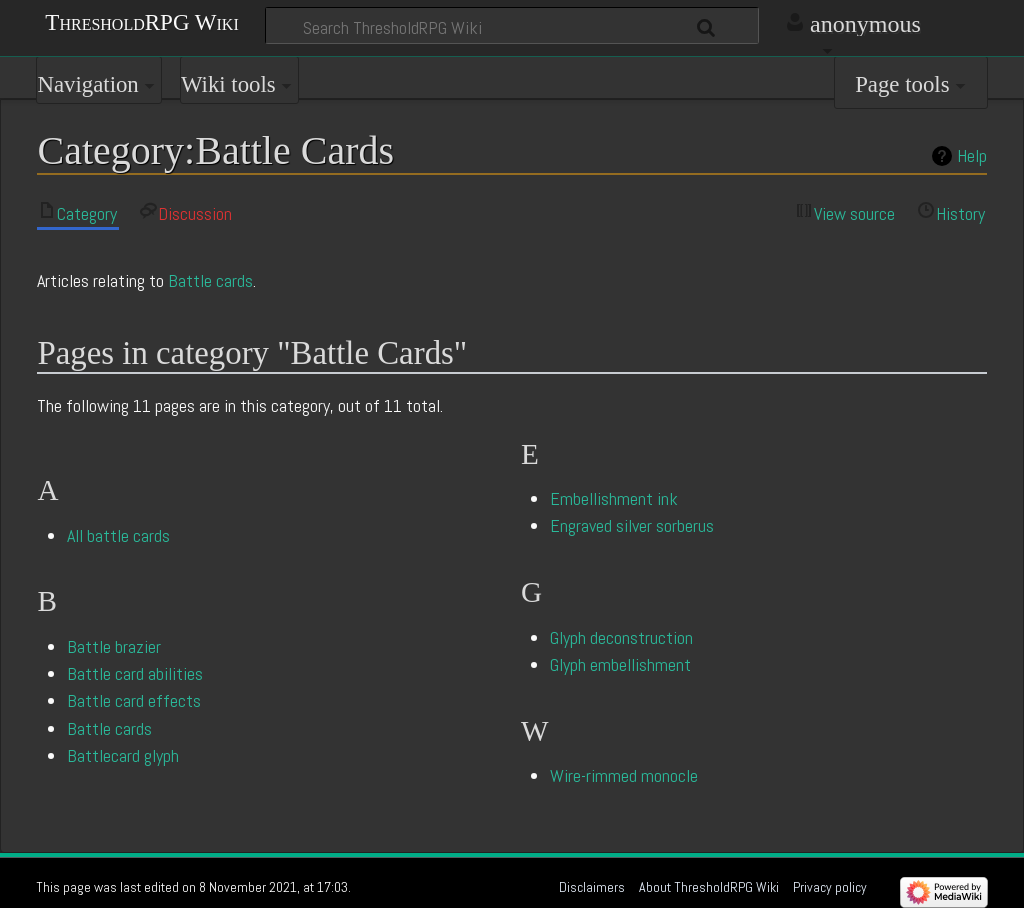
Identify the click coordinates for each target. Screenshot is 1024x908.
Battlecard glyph (123, 755)
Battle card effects (134, 700)
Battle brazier (114, 646)
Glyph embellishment (620, 664)
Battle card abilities (135, 673)
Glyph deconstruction (621, 637)
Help (972, 156)
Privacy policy (830, 887)
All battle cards (118, 535)
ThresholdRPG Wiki (141, 21)
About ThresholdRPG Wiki (709, 887)
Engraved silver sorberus (632, 525)
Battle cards (210, 280)
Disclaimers (592, 887)
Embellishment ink (614, 498)
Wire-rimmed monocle (624, 775)
